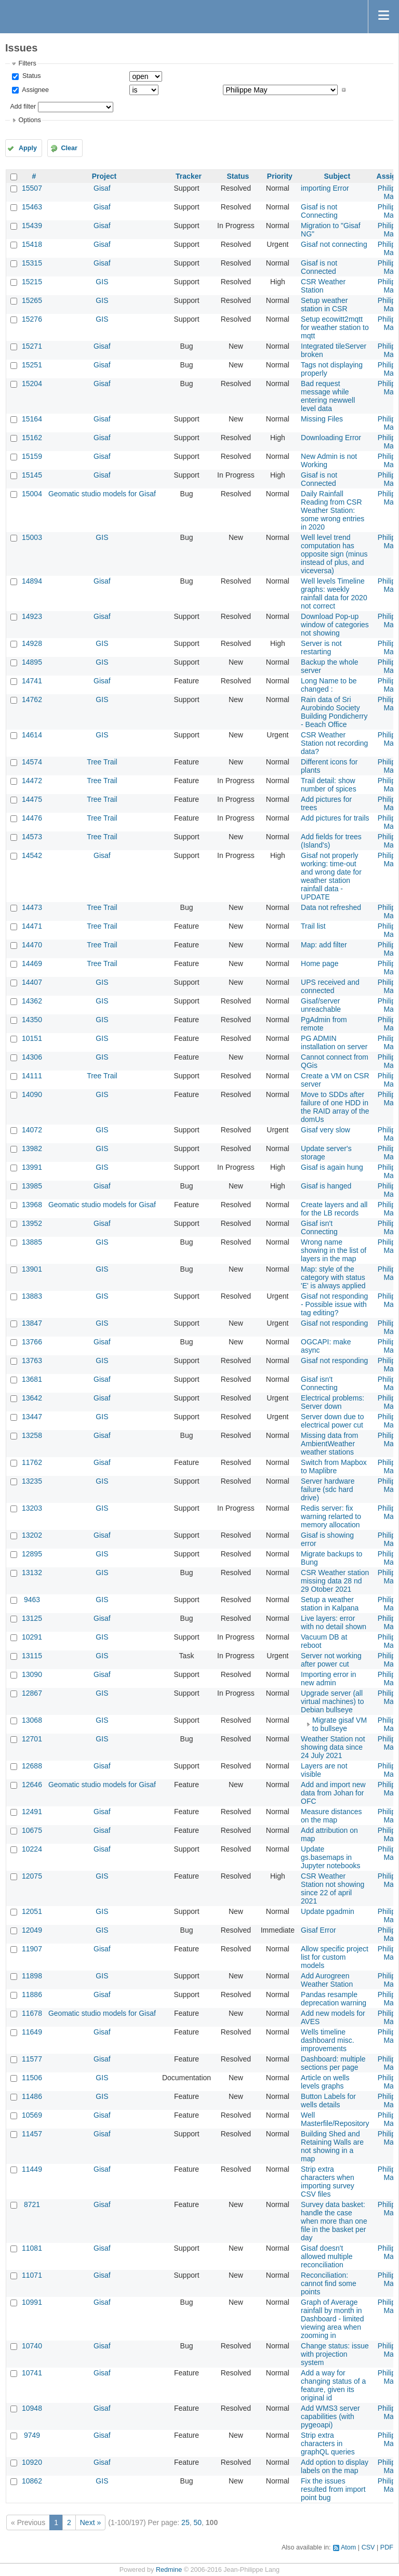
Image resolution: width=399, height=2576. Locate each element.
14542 (32, 855)
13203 (32, 1508)
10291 (32, 1637)
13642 (32, 1398)
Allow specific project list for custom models (334, 1957)
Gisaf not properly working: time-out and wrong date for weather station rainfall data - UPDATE (331, 876)
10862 (32, 2481)
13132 (32, 1572)
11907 (32, 1949)
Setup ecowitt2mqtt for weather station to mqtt (335, 327)
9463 (32, 1599)
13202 (32, 1535)
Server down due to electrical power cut (332, 1420)
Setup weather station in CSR (324, 304)
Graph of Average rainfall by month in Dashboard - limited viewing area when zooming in (332, 2319)
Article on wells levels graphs (325, 2081)
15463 (32, 207)
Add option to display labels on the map (334, 2466)
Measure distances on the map (331, 1815)
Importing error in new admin (328, 1678)
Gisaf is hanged (326, 1186)
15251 (32, 365)
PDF (386, 2547)
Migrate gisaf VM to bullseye (339, 1724)
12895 (32, 1554)
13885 (32, 1242)
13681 (32, 1379)
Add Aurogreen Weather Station (327, 1980)
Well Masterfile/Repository (335, 2119)
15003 (32, 537)
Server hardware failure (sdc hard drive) (328, 1489)
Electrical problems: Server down (332, 1402)
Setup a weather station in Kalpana (329, 1603)
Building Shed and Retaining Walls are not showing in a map (332, 2146)
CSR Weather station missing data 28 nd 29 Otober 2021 (335, 1580)
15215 (32, 282)
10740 (32, 2346)
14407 (32, 982)
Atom (348, 2547)
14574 (32, 762)
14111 (32, 1076)
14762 (32, 699)
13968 (32, 1204)
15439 (32, 225)
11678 (32, 2013)
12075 (32, 1876)
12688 (32, 1766)
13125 (32, 1618)
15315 (32, 263)
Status (30, 76)
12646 (32, 1784)
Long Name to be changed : (328, 685)
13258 (32, 1435)
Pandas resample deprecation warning (333, 1998)
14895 (32, 662)
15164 (32, 419)
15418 (32, 244)
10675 (32, 1830)
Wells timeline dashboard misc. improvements (327, 2040)
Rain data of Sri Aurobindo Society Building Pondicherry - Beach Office (334, 712)
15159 (32, 456)
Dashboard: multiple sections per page (333, 2063)
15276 (32, 319)
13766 (32, 1342)
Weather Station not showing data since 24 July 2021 (333, 1747)
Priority (279, 176)
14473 (32, 907)
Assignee (34, 90)
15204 (32, 383)
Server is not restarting (321, 647)
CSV (368, 2547)
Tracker (189, 176)
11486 (32, 2096)
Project (104, 176)
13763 (32, 1360)
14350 (32, 1019)
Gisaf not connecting (334, 244)
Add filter (23, 106)
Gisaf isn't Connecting (319, 1227)
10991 (32, 2302)
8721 (32, 2204)
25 (185, 2522)
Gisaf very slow (325, 1130)
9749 (32, 2435)
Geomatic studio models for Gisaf (102, 494)
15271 (32, 346)
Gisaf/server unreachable (321, 1005)
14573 (32, 837)
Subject (337, 176)
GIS (102, 282)
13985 (32, 1186)
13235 (32, 1481)
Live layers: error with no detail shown (333, 1622)
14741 (32, 681)
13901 (32, 1269)
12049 (32, 1930)
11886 (32, 1994)
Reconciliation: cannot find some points (328, 2283)
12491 (32, 1811)
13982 (32, 1148)
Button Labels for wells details (328, 2100)
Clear (69, 148)
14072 (32, 1130)
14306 (32, 1057)
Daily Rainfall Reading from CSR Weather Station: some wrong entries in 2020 (332, 510)
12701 (32, 1739)
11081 (32, 2248)
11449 (32, 2169)
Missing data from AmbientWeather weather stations (329, 1443)
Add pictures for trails (335, 818)
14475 (32, 799)
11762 (32, 1462)
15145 (32, 475)
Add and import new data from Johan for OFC (333, 1792)
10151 (32, 1038)
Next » (90, 2522)
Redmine (169, 2569)
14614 (32, 735)
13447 (32, 1416)
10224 (32, 1849)
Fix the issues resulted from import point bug (333, 2489)
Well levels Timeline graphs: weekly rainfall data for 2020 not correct (334, 593)
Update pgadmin (327, 1911)
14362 (32, 1001)
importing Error (325, 188)
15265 (32, 300)
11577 (32, 2059)
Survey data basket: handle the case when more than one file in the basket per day (334, 2221)
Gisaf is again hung (332, 1167)
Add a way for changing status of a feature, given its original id (333, 2385)
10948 (32, 2408)
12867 (32, 1693)
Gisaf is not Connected (319, 267)
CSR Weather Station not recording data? (334, 743)
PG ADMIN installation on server (334, 1042)
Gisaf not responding (334, 1323)
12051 (32, 1911)
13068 (32, 1720)
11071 (32, 2275)
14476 (32, 818)
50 (197, 2522)
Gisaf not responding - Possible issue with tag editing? (334, 1304)
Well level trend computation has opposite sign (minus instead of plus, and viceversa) (334, 554)
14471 (32, 926)
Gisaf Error (318, 1930)
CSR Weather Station (323, 286)
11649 (32, 2032)
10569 (32, 2115)
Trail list (313, 926)
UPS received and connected (330, 986)
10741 (32, 2373)
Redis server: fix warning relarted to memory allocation (331, 1516)
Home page (319, 963)
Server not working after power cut (331, 1660)
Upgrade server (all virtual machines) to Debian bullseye (332, 1701)
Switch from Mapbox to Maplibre (334, 1466)
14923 (32, 616)
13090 (32, 1674)
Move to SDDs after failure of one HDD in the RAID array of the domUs (335, 1107)
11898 (32, 1976)
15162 (32, 437)
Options (29, 120)
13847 (32, 1323)
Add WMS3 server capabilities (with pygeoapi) (330, 2416)
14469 (32, 963)
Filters (27, 63)
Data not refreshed (331, 907)
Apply (28, 148)
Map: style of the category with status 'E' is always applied (333, 1277)
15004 (32, 494)
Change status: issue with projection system (335, 2354)
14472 (32, 780)
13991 (32, 1167)
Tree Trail (102, 762)
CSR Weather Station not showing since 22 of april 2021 (332, 1888)
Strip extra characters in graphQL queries (328, 2443)
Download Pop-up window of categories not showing (335, 624)
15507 (32, 188)
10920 (32, 2462)
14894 (32, 581)
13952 (32, 1223)
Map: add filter (324, 945)
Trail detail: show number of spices (328, 784)
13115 (32, 1656)
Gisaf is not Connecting (319, 211)
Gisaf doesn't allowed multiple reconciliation (327, 2256)
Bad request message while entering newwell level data (328, 396)
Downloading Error (331, 437)
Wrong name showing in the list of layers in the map (333, 1250)
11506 (32, 2077)
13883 (32, 1296)
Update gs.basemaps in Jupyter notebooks (330, 1857)
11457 (32, 2134)
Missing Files (322, 419)
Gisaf (102, 188)
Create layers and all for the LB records (334, 1208)
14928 (32, 643)
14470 (32, 945)
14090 (32, 1094)
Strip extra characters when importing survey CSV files (327, 2181)
